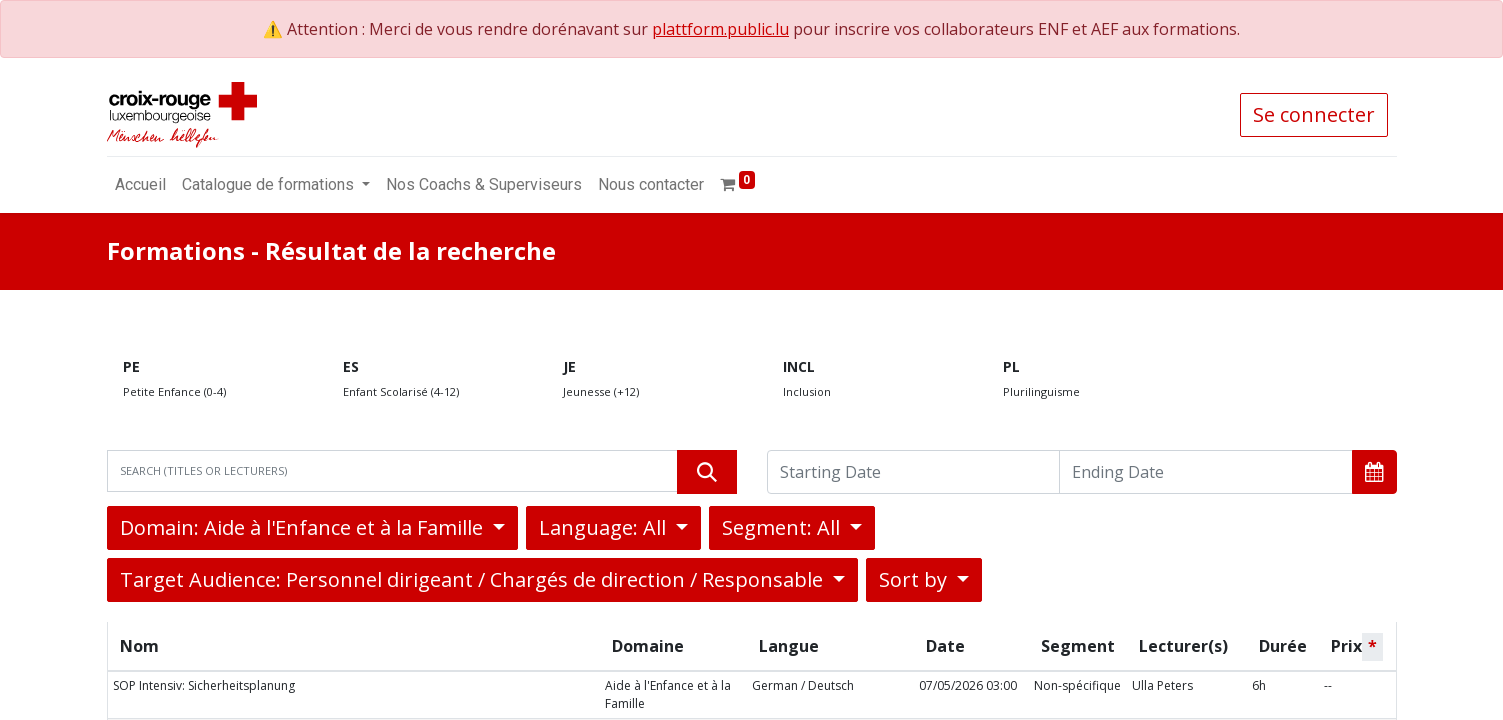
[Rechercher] (707, 472)
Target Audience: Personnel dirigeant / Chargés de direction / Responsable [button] (474, 579)
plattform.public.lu (720, 29)
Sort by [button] (915, 579)
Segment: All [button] (783, 527)
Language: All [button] (605, 527)
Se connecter (1314, 114)
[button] (1374, 472)
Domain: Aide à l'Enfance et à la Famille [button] (304, 527)
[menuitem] (140, 185)
